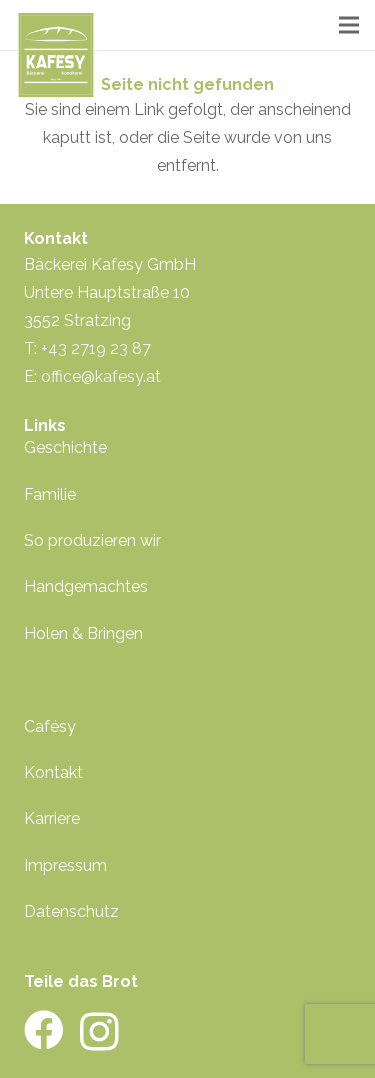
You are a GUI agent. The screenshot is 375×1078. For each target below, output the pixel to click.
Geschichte (65, 447)
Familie (50, 494)
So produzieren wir (92, 540)
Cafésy (50, 726)
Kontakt (53, 772)
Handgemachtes (86, 586)
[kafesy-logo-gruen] (56, 55)
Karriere (52, 818)
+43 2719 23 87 (96, 348)
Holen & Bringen (83, 633)
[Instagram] (99, 1032)
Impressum (65, 865)
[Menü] (349, 25)
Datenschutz (71, 911)
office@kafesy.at (101, 376)
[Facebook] (44, 1030)
